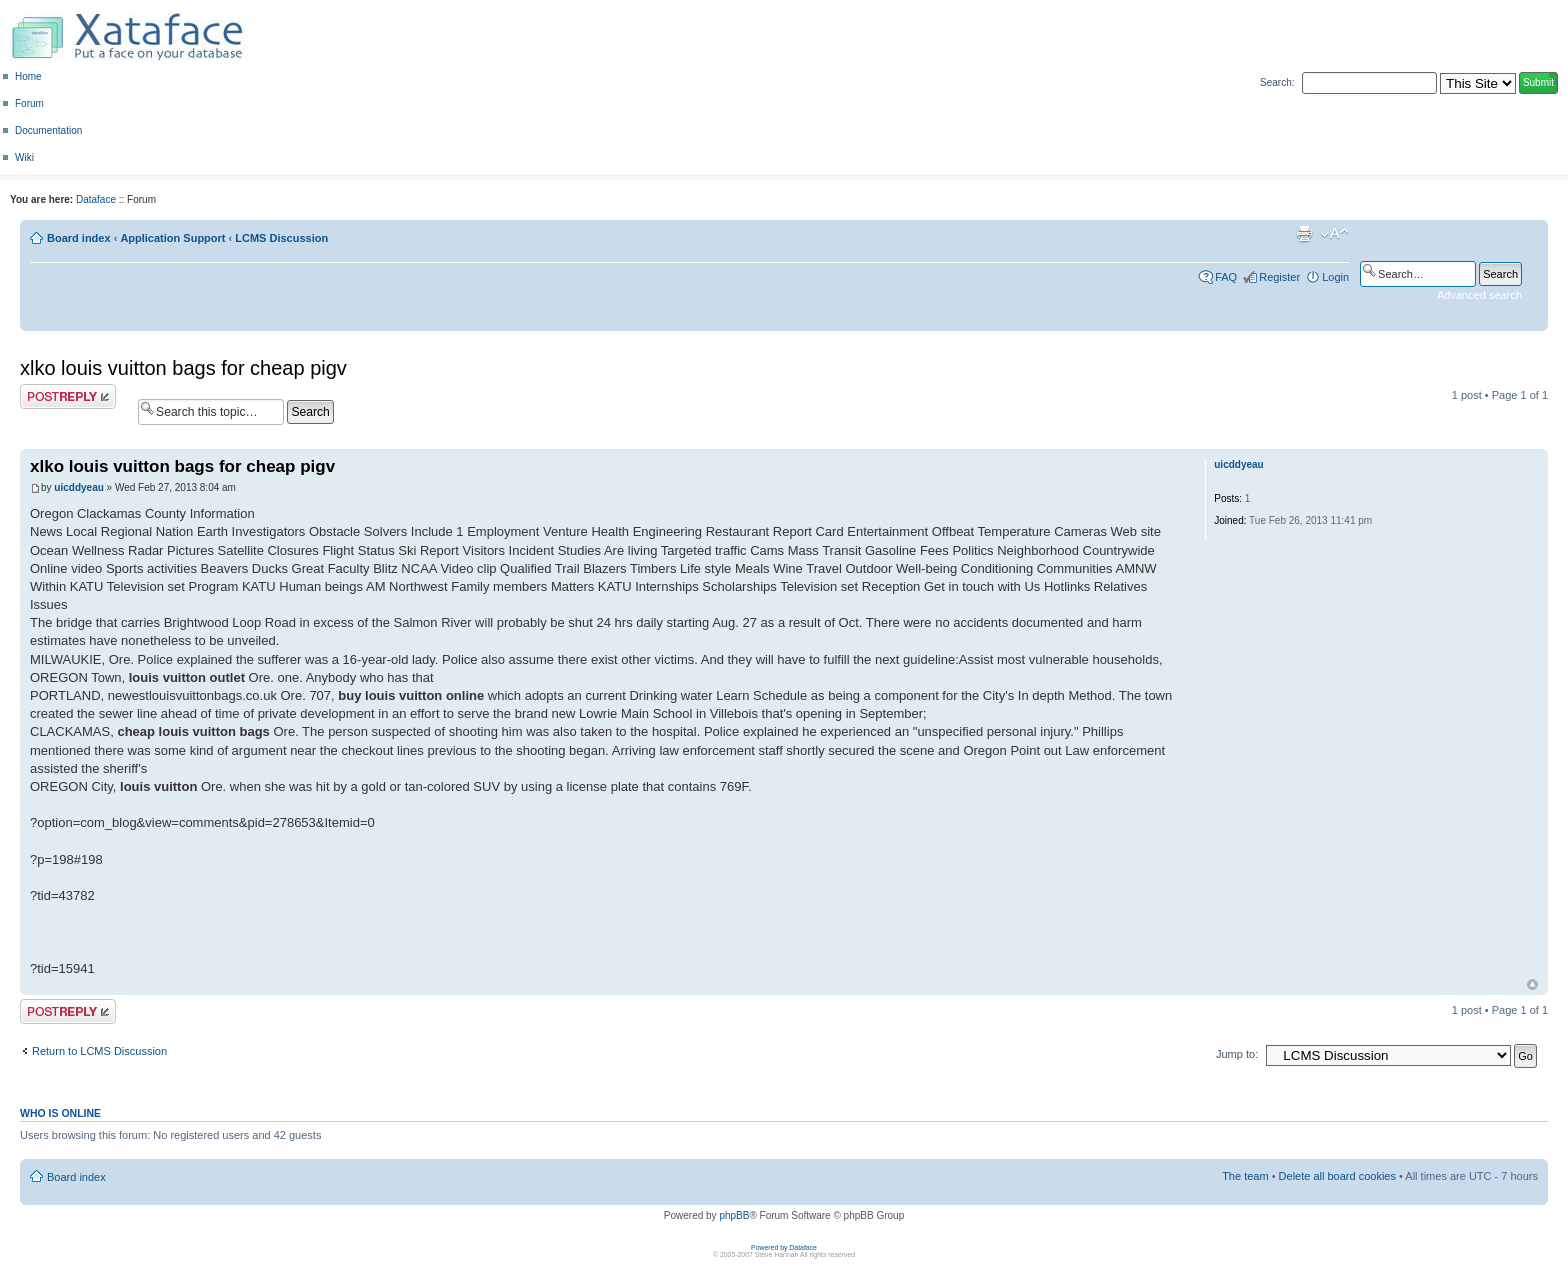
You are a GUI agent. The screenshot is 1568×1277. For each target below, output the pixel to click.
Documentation (48, 130)
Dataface (96, 199)
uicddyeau (78, 487)
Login (1335, 277)
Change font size (1334, 234)
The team (1245, 1176)
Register (1279, 277)
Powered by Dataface (784, 1247)
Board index (79, 238)
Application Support (172, 238)
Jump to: (1237, 1054)
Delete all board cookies (1337, 1176)
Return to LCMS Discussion (99, 1051)
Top (1532, 984)
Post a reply (68, 396)
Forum (29, 103)
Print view (1304, 234)
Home (28, 76)
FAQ (1226, 277)
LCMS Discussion (281, 238)
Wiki (24, 157)
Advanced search (1479, 295)
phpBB (734, 1215)
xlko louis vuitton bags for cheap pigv (183, 368)
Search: (1277, 82)
